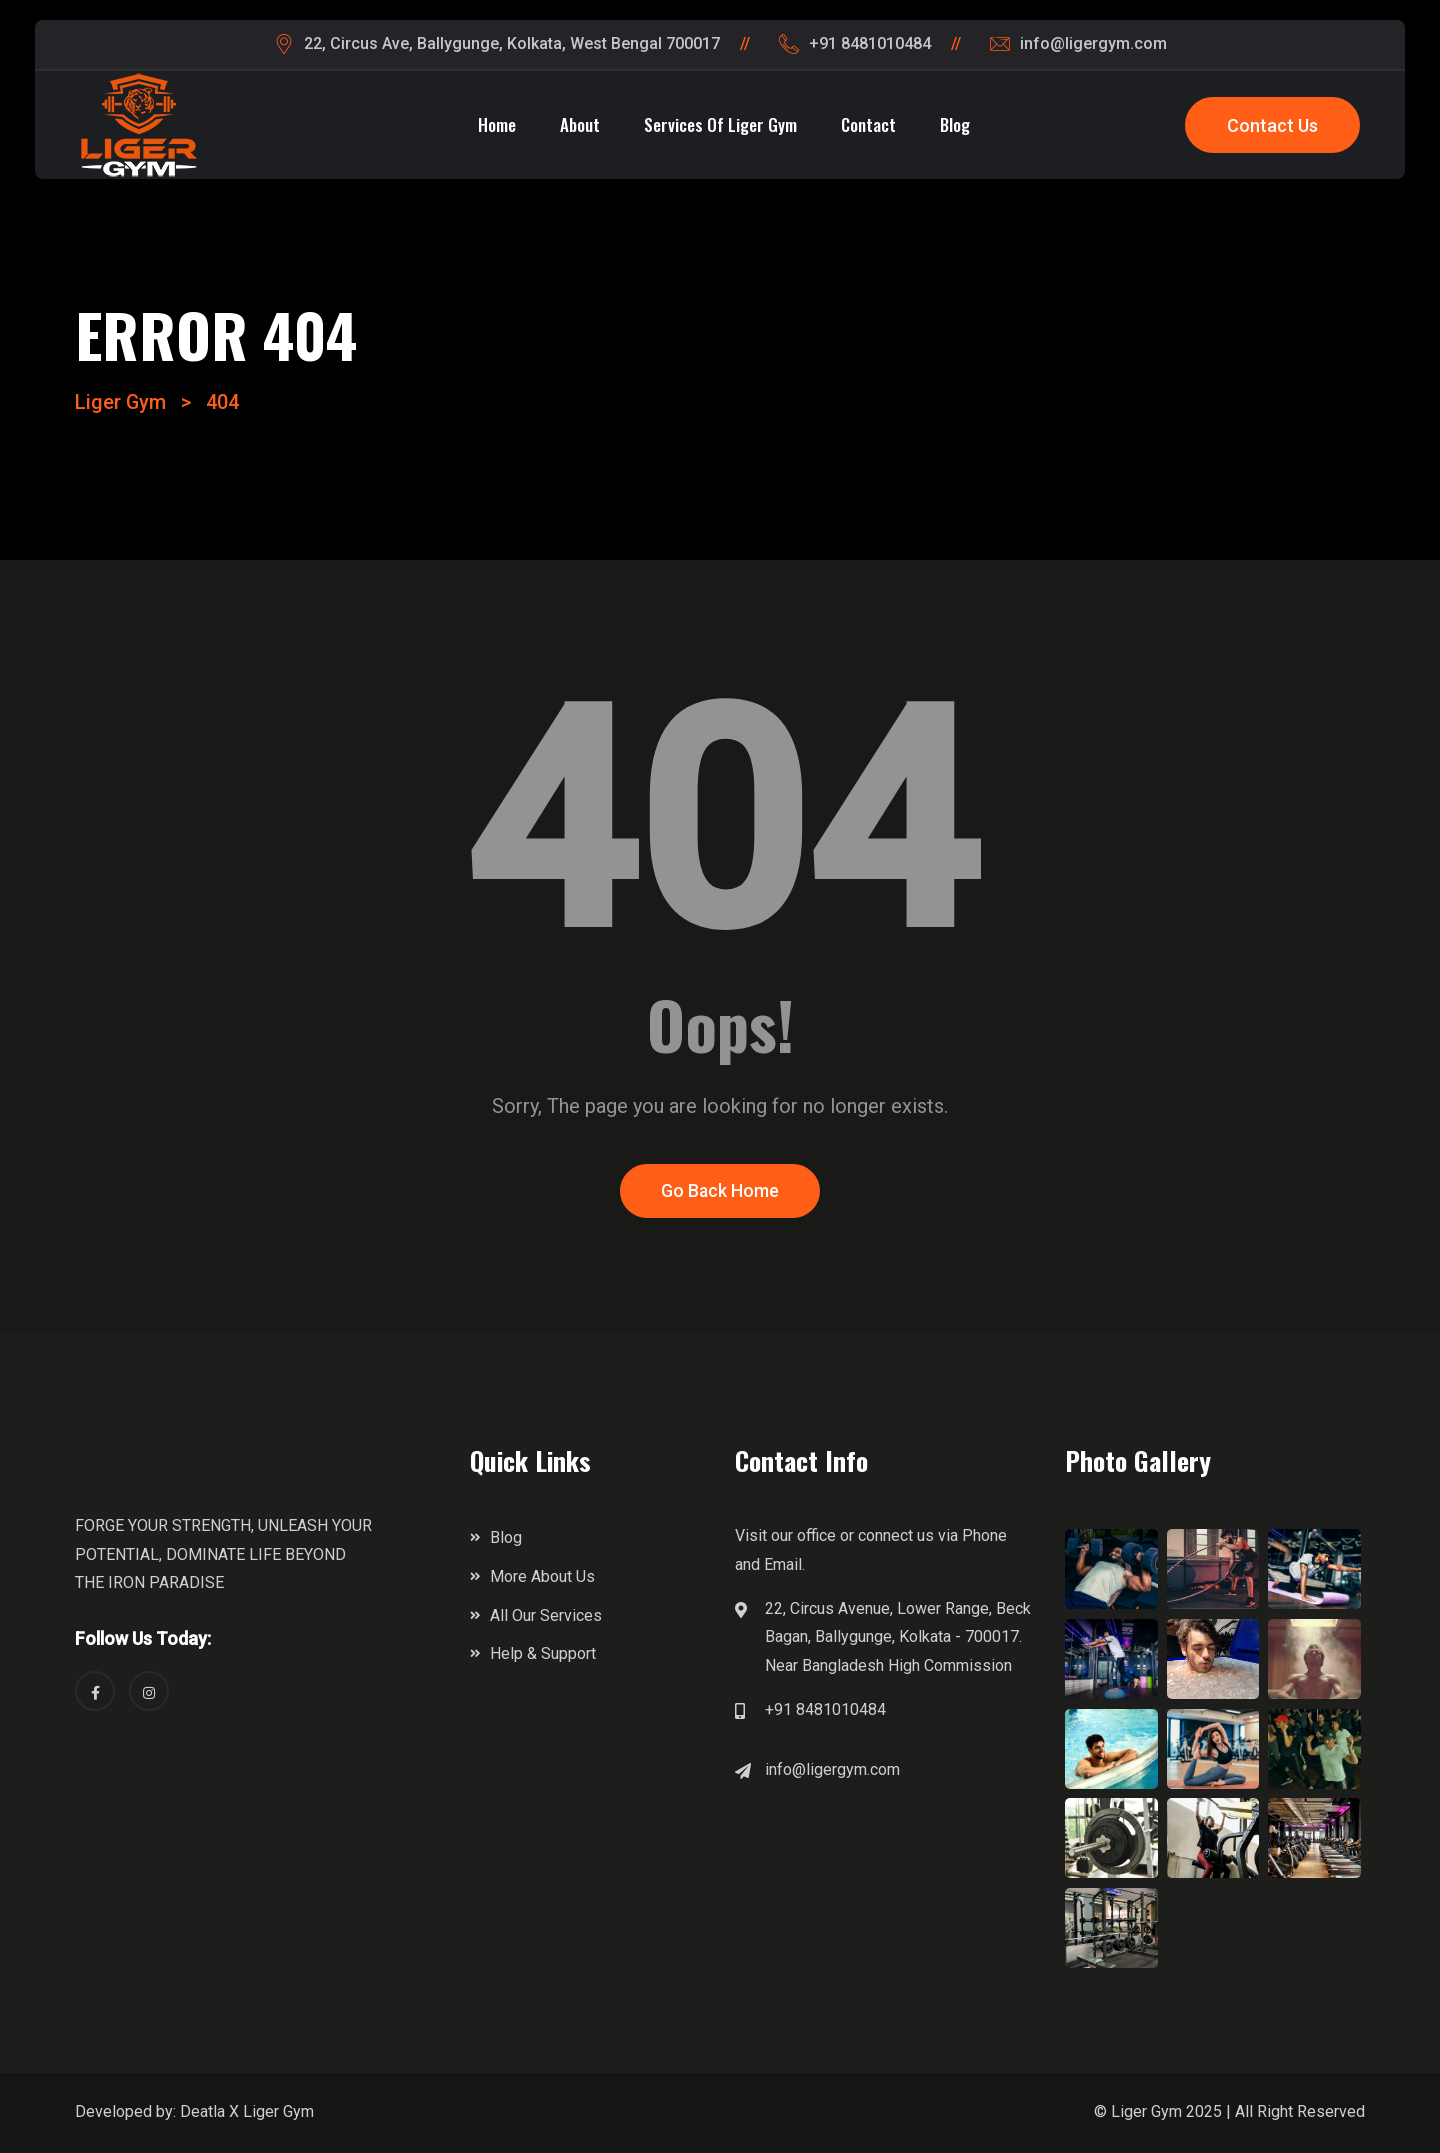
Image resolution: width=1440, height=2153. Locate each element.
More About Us (542, 1577)
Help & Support (543, 1655)
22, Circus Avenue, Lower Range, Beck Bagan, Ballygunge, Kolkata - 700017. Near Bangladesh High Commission (898, 1638)
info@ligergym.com (832, 1770)
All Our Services (546, 1616)
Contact (868, 124)
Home (497, 124)
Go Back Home (720, 1192)
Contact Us (1272, 125)
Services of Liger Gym (720, 124)
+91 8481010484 (825, 1710)
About (580, 124)
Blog (955, 124)
